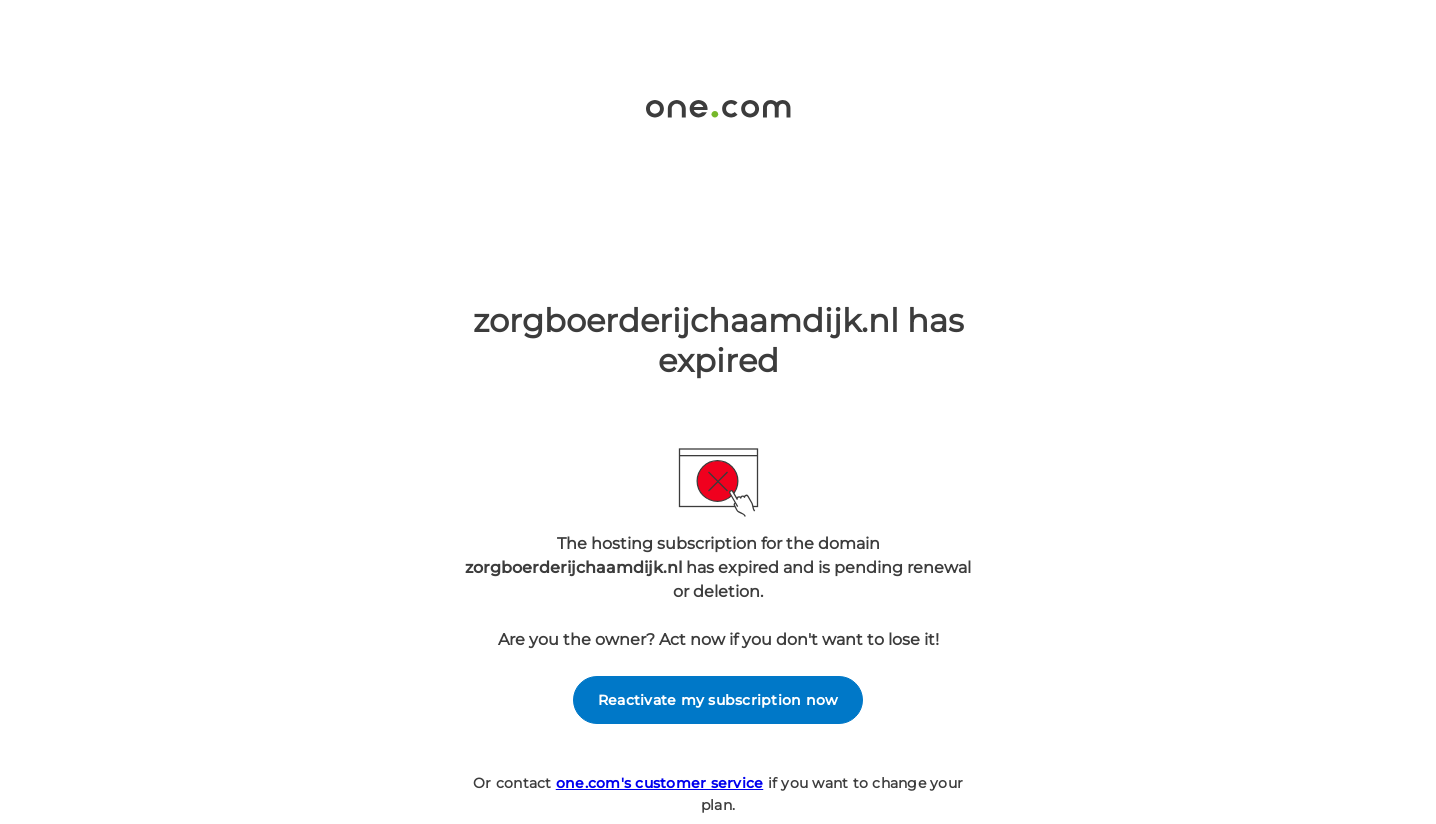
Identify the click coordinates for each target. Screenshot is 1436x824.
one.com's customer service (660, 783)
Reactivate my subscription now (718, 700)
